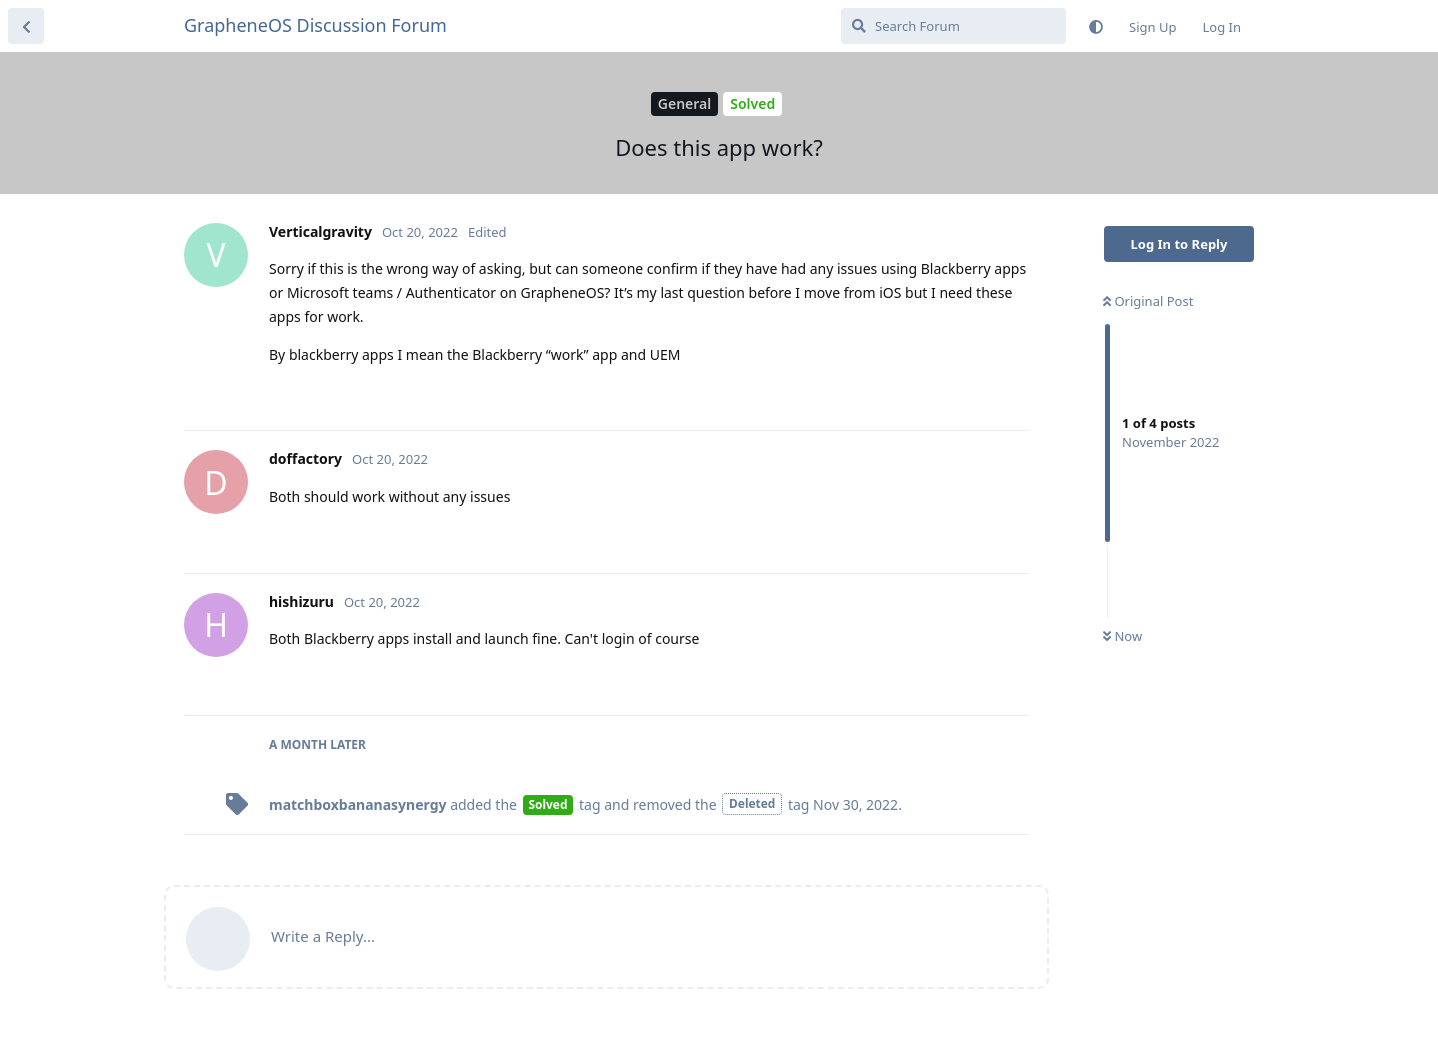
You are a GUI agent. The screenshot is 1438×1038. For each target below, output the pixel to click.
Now (1122, 636)
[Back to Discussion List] (26, 26)
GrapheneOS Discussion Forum (315, 25)
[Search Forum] (953, 26)
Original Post (1148, 301)
